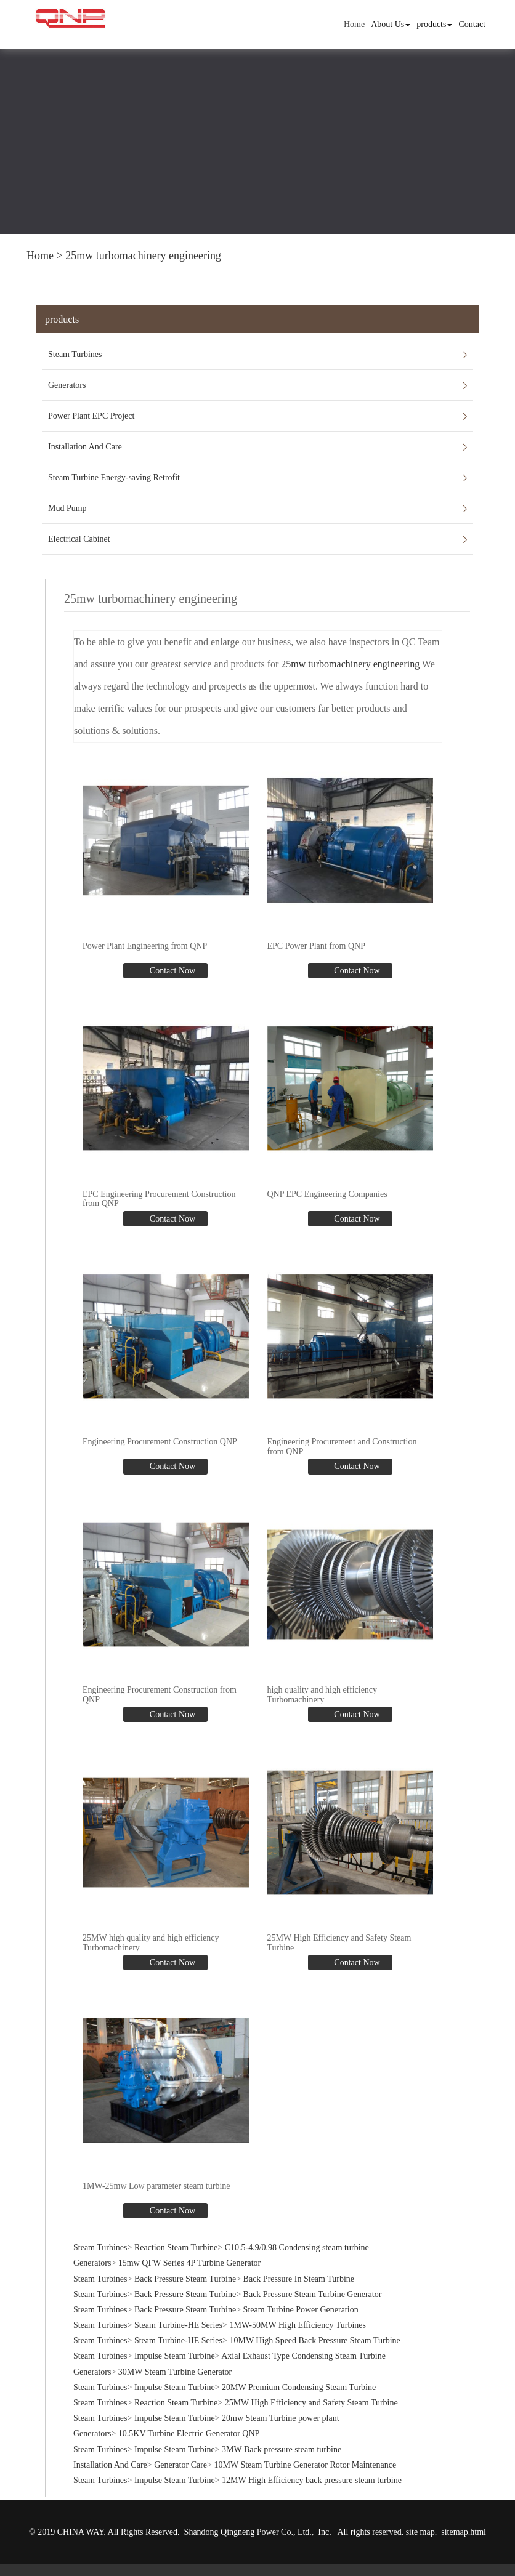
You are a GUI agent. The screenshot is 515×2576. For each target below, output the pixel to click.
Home (354, 24)
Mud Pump (67, 508)
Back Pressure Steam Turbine (185, 2271)
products (434, 24)
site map (420, 2525)
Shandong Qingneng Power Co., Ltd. (248, 2525)
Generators (67, 385)
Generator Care (180, 2457)
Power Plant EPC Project (91, 416)
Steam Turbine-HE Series (178, 2318)
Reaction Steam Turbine (175, 2240)
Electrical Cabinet (79, 539)
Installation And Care (85, 446)
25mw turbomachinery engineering (143, 255)
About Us (390, 24)
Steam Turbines (75, 354)
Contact (471, 24)
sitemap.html (463, 2525)
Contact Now (171, 969)
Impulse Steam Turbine (174, 2349)
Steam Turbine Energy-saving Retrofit (114, 477)
